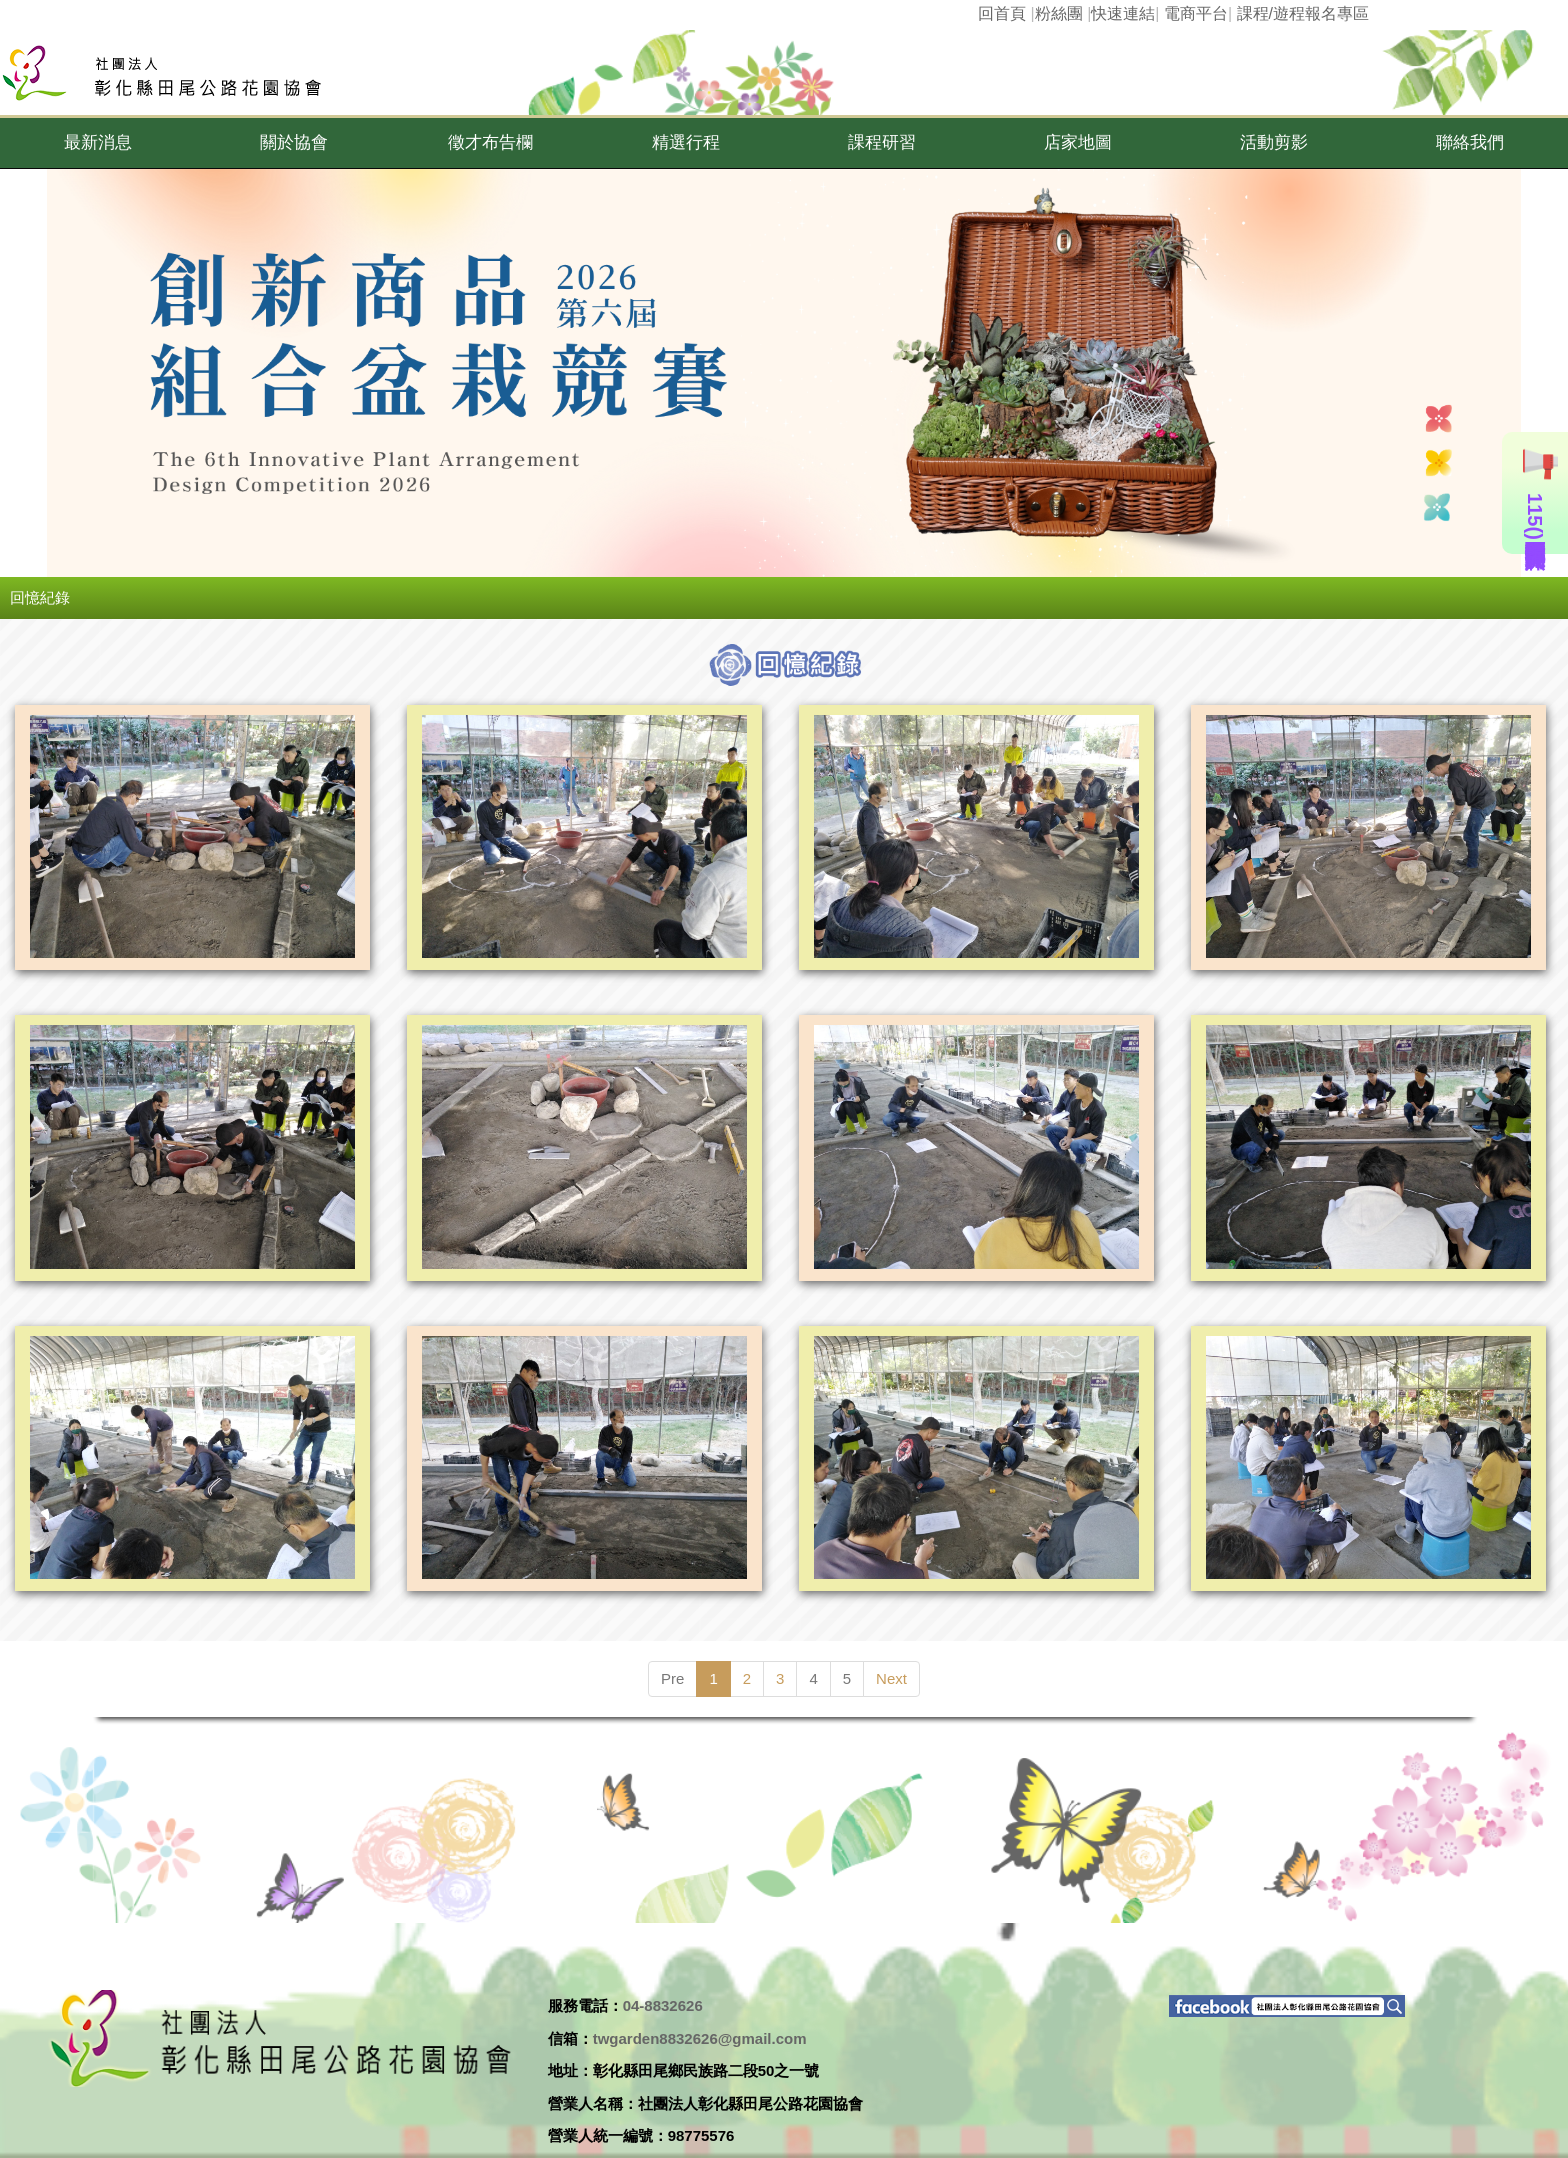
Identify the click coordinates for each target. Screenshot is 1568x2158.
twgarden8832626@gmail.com (700, 2038)
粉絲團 (1059, 13)
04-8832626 (663, 2005)
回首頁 (1002, 13)
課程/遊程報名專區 (1303, 13)
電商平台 (1196, 13)
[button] (98, 143)
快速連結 (1123, 13)
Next (891, 1678)
